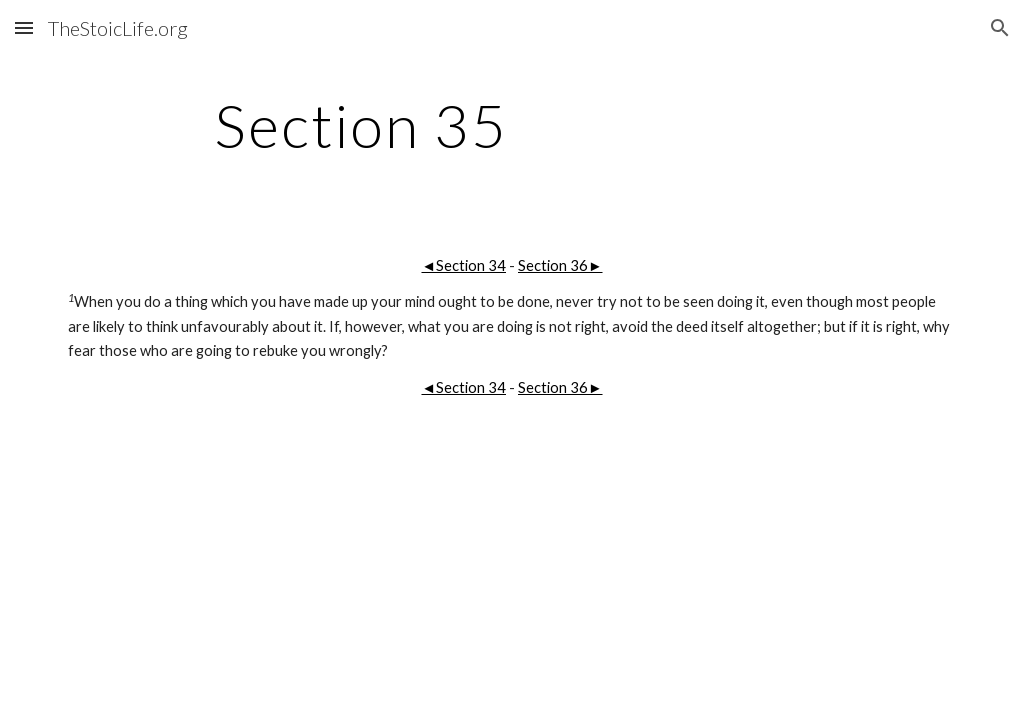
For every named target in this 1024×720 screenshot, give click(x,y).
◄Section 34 (463, 265)
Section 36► (560, 265)
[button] (24, 27)
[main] (361, 125)
